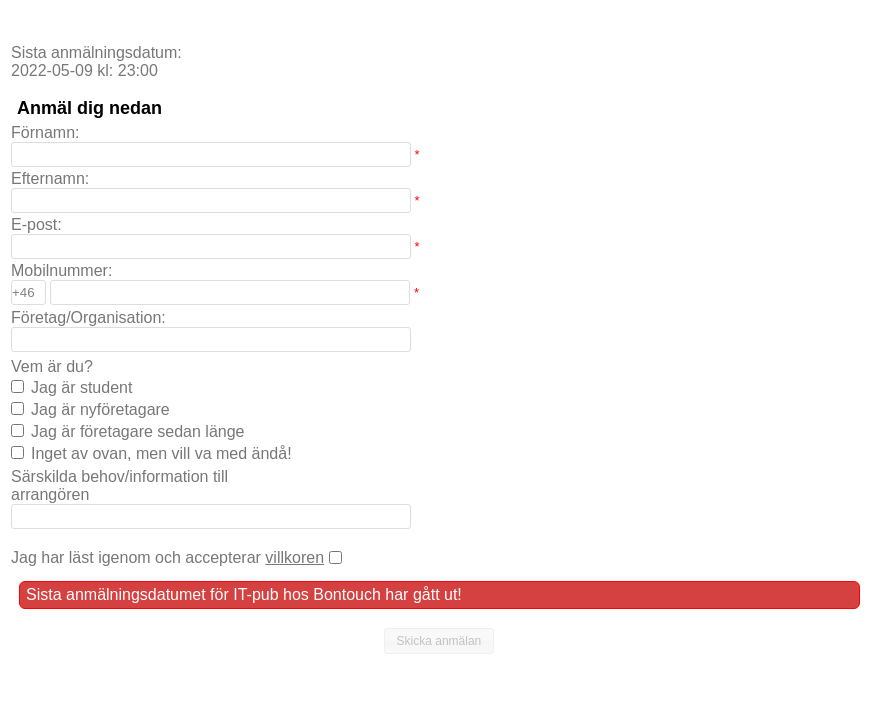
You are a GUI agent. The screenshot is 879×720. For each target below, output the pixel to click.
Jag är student (81, 387)
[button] (439, 641)
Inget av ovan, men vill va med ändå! (161, 453)
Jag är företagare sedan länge (137, 431)
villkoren (294, 557)
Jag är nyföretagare (100, 409)
